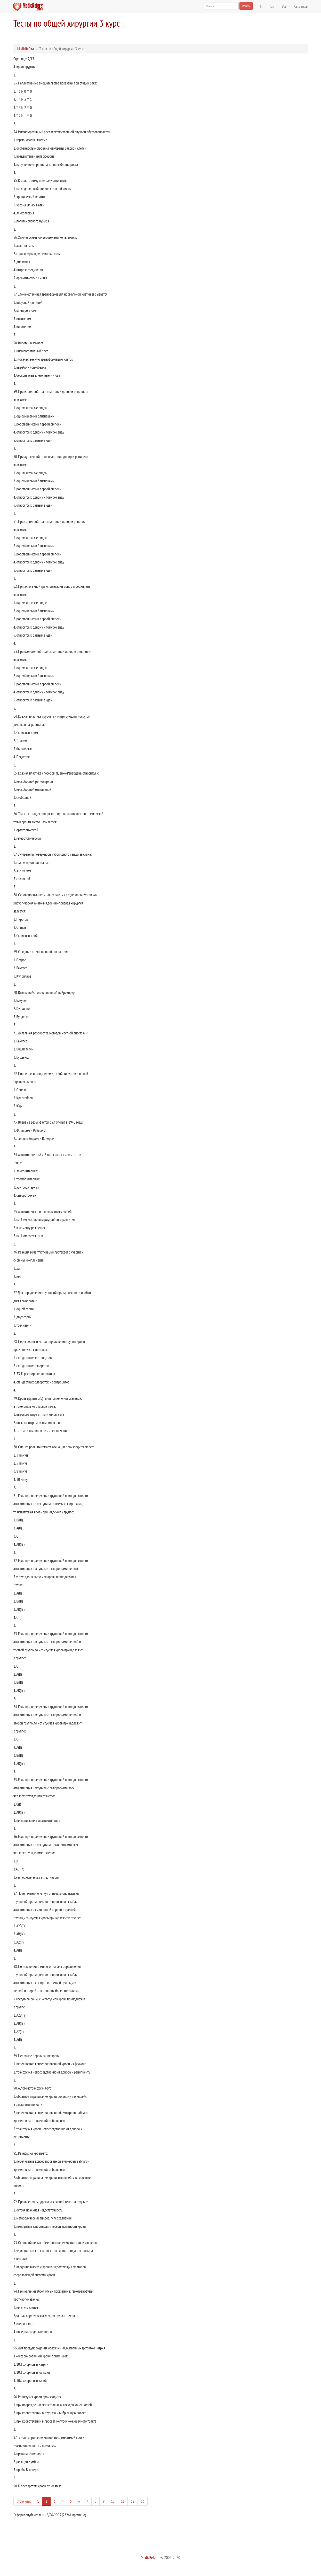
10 (113, 2501)
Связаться (301, 6)
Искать (246, 6)
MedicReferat (26, 48)
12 (132, 2501)
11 (123, 2501)
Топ (271, 6)
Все (284, 6)
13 (143, 2501)
